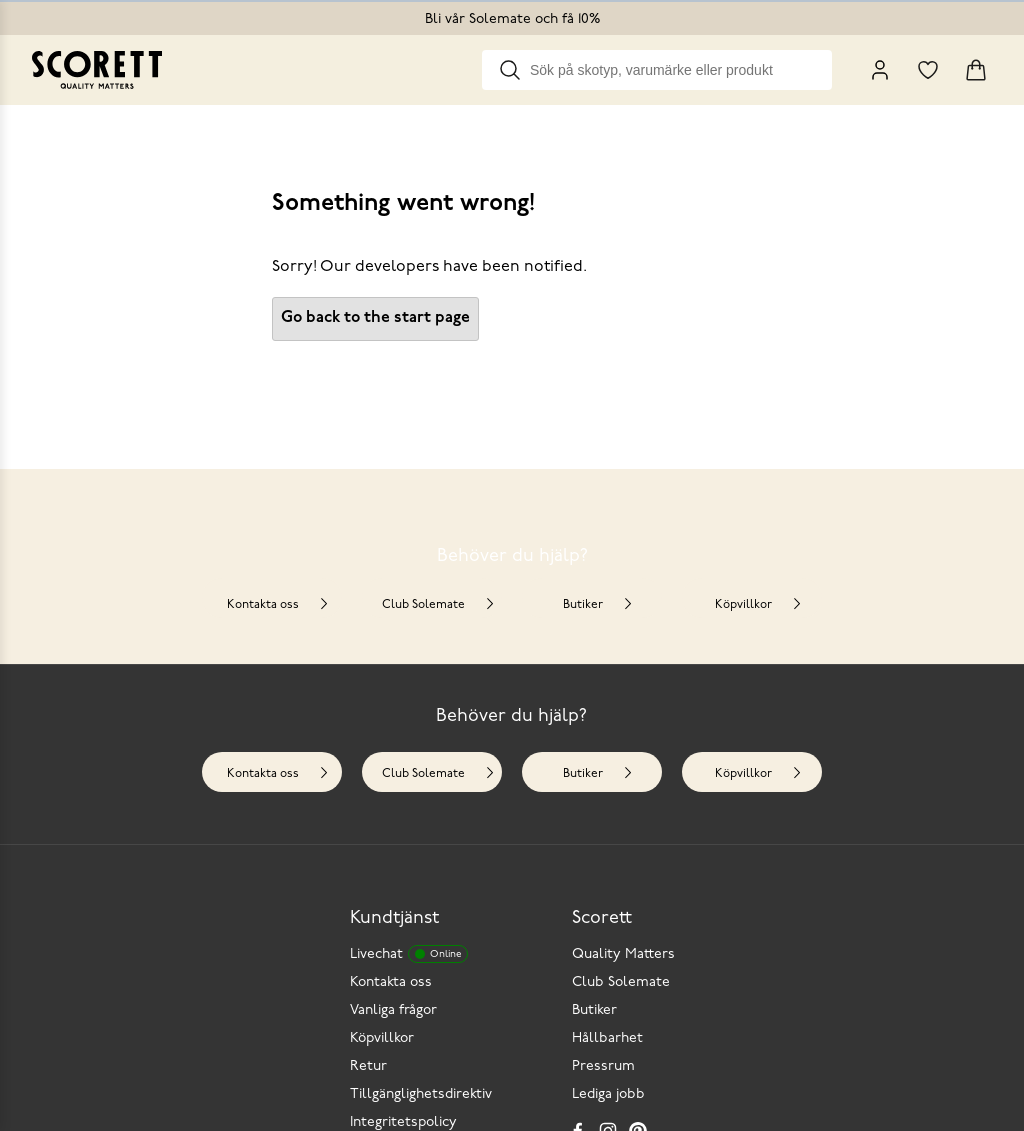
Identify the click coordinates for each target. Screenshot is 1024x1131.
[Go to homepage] (97, 70)
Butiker (598, 604)
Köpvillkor (759, 604)
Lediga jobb (608, 1094)
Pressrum (603, 1066)
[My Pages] (880, 70)
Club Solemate (439, 604)
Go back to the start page (375, 318)
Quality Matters (623, 954)
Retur (368, 1066)
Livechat (409, 954)
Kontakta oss (278, 604)
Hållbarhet (607, 1038)
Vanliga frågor (393, 1010)
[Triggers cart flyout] (976, 70)
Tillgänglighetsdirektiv (421, 1094)
